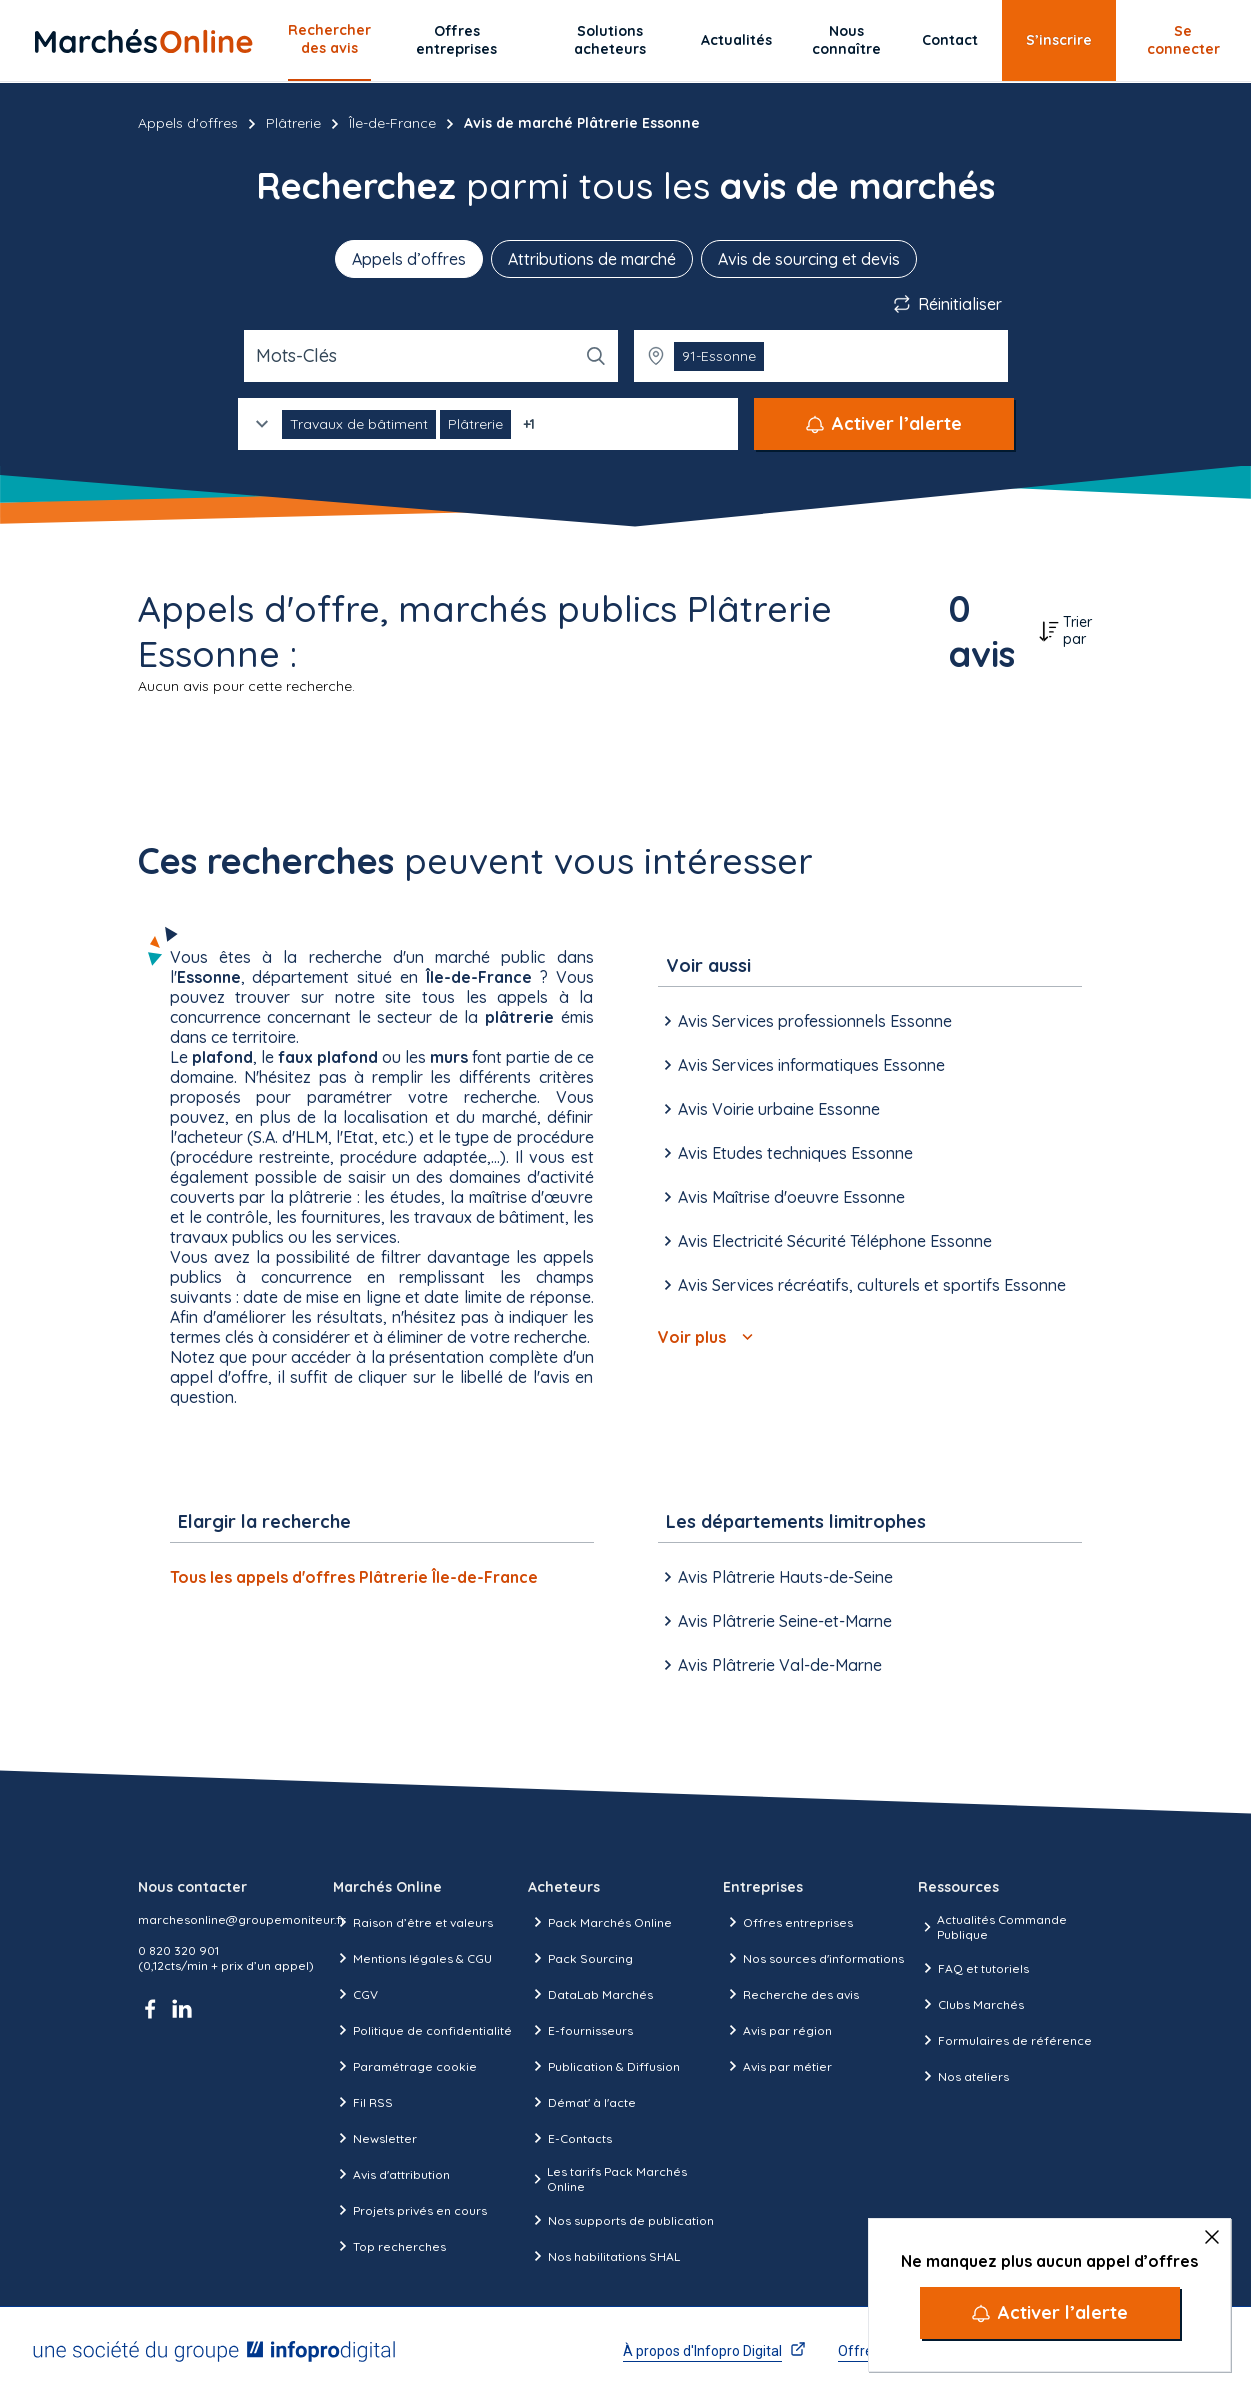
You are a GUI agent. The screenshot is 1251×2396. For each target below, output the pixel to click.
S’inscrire (1059, 40)
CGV (355, 1994)
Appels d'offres (188, 123)
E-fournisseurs (580, 2030)
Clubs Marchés (971, 2004)
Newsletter (375, 2138)
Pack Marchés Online (600, 1922)
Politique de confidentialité (422, 2030)
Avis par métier (777, 2066)
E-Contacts (570, 2138)
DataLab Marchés (590, 1994)
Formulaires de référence (1005, 2040)
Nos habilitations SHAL (604, 2256)
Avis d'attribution (391, 2174)
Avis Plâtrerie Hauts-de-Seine (775, 1577)
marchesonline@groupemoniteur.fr (242, 1919)
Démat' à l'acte (582, 2102)
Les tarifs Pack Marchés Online (607, 2179)
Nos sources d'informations (813, 1958)
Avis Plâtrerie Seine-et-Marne (775, 1621)
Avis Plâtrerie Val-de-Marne (770, 1665)
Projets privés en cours (410, 2210)
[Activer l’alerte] (1050, 2313)
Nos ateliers (963, 2076)
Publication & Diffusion (604, 2066)
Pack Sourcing (580, 1958)
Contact (950, 40)
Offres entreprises (456, 40)
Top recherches (389, 2246)
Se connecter (1183, 40)
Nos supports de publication (621, 2220)
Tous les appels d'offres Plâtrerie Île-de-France (354, 1577)
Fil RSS (363, 2102)
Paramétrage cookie (405, 2066)
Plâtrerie (293, 123)
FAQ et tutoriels (973, 1968)
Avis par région (777, 2030)
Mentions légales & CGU (412, 1958)
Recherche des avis (791, 1994)
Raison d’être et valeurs (413, 1922)
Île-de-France (392, 123)
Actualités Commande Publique (992, 1927)
